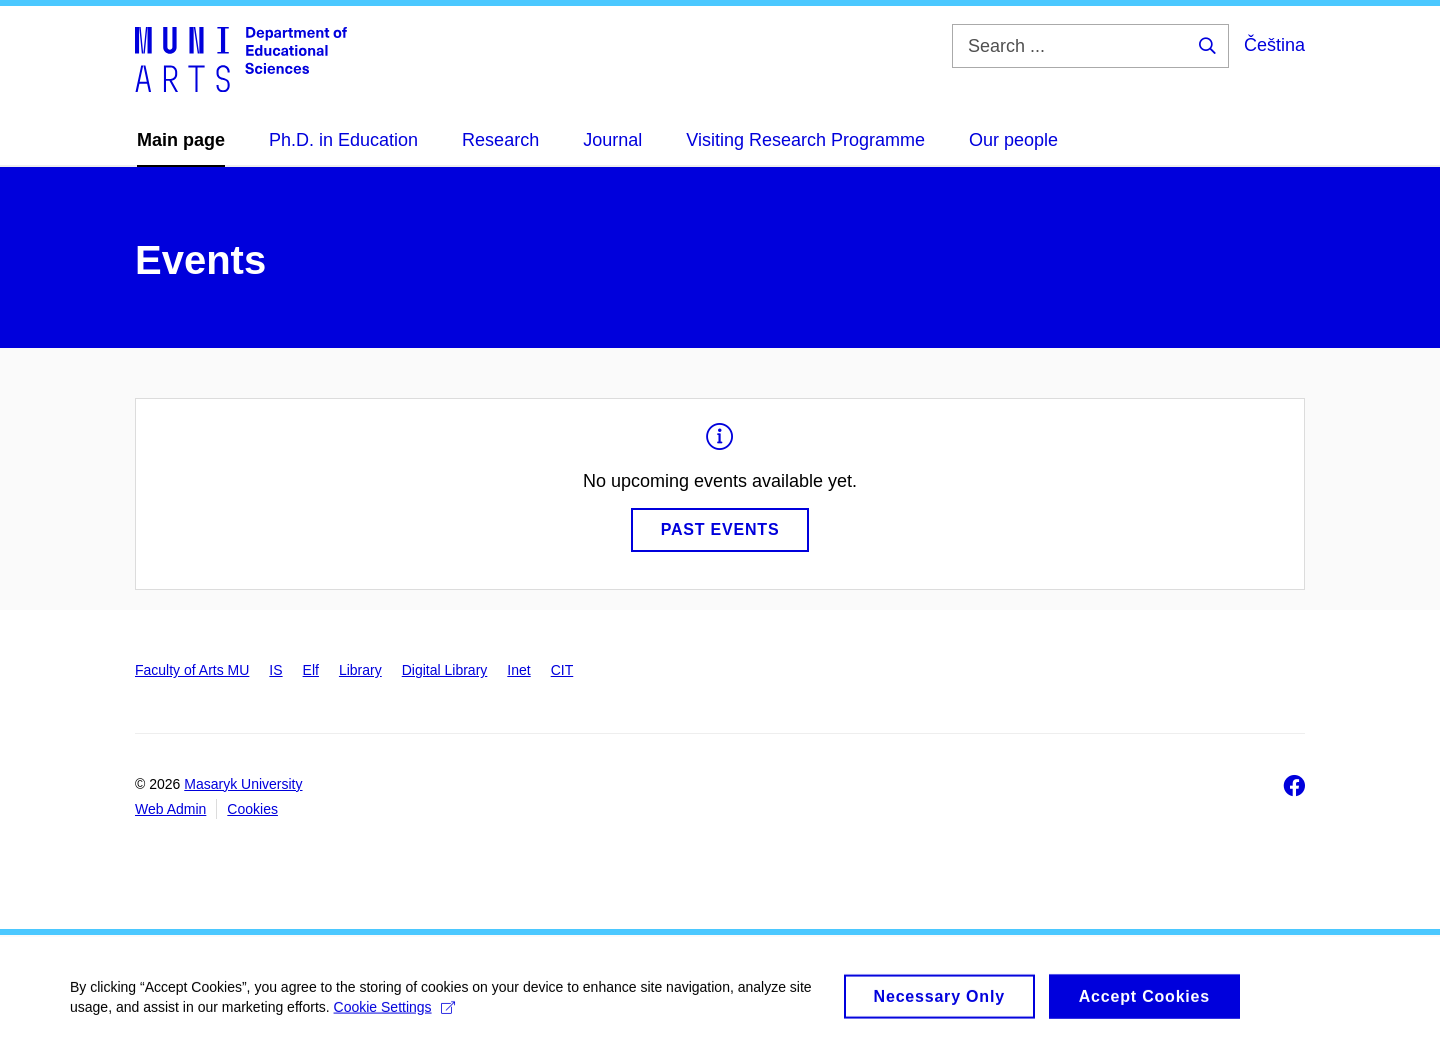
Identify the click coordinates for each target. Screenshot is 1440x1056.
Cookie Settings (394, 1016)
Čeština (1274, 45)
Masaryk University (243, 784)
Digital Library (445, 670)
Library (360, 670)
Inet (518, 670)
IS (275, 670)
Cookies (252, 809)
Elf (311, 670)
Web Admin (170, 809)
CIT (562, 670)
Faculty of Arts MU (192, 670)
